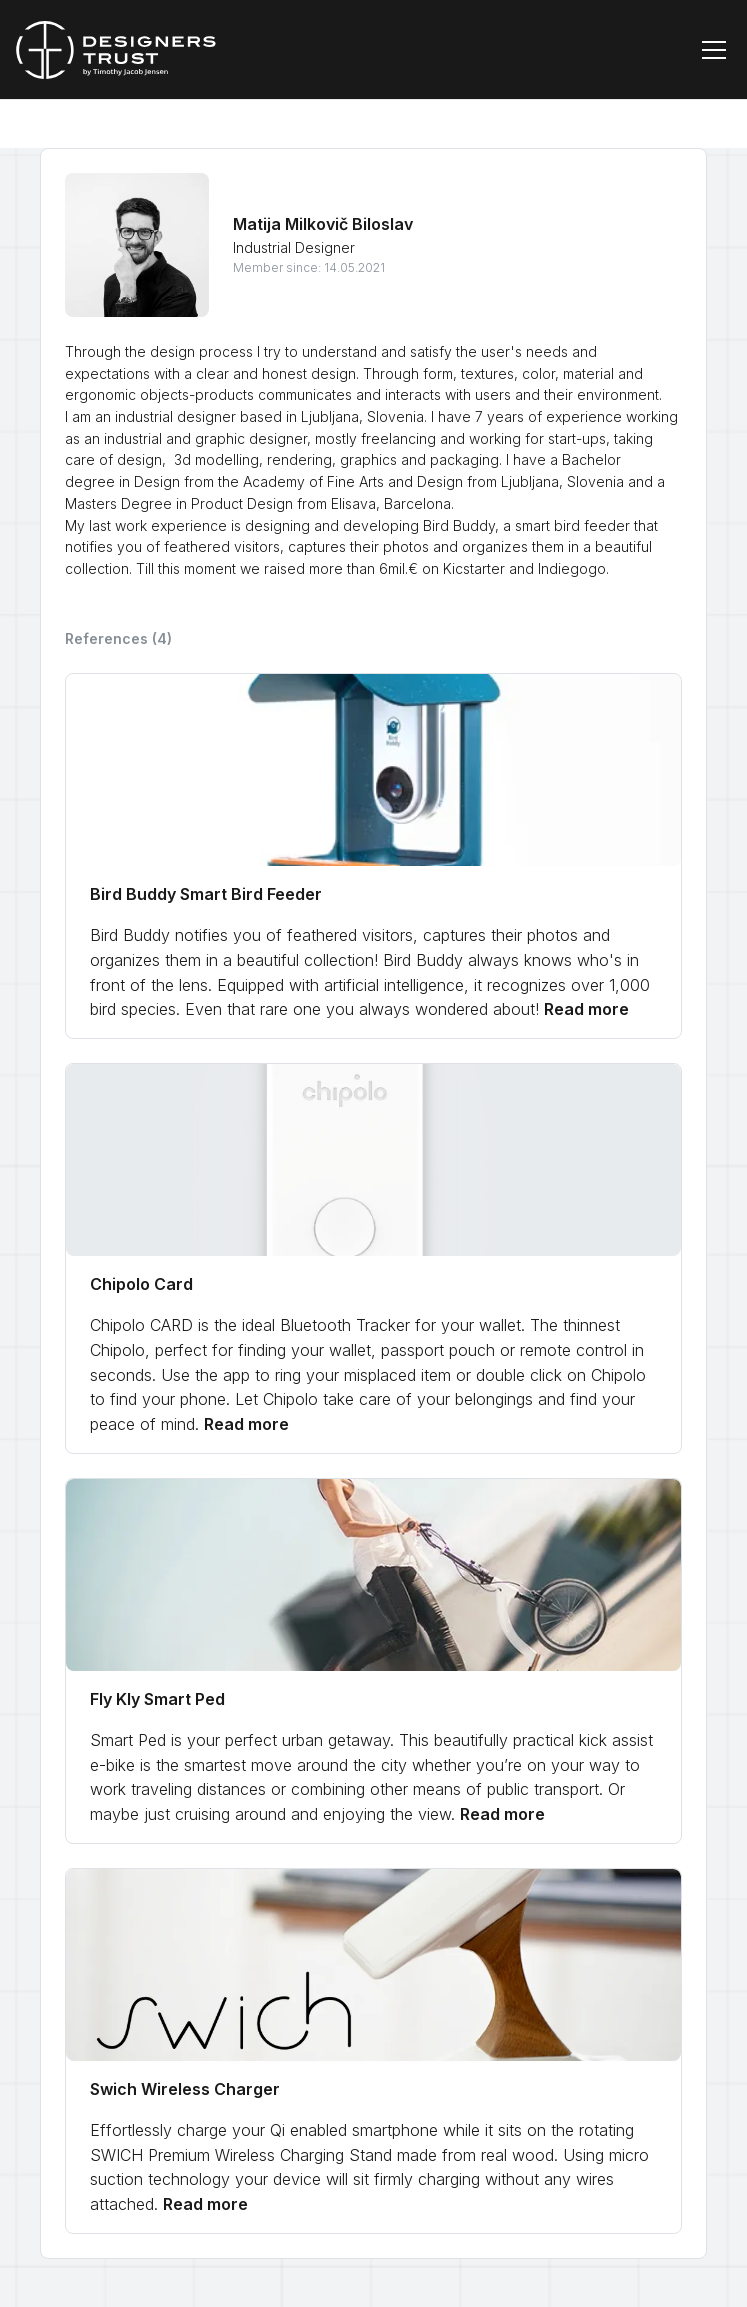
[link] (373, 856)
